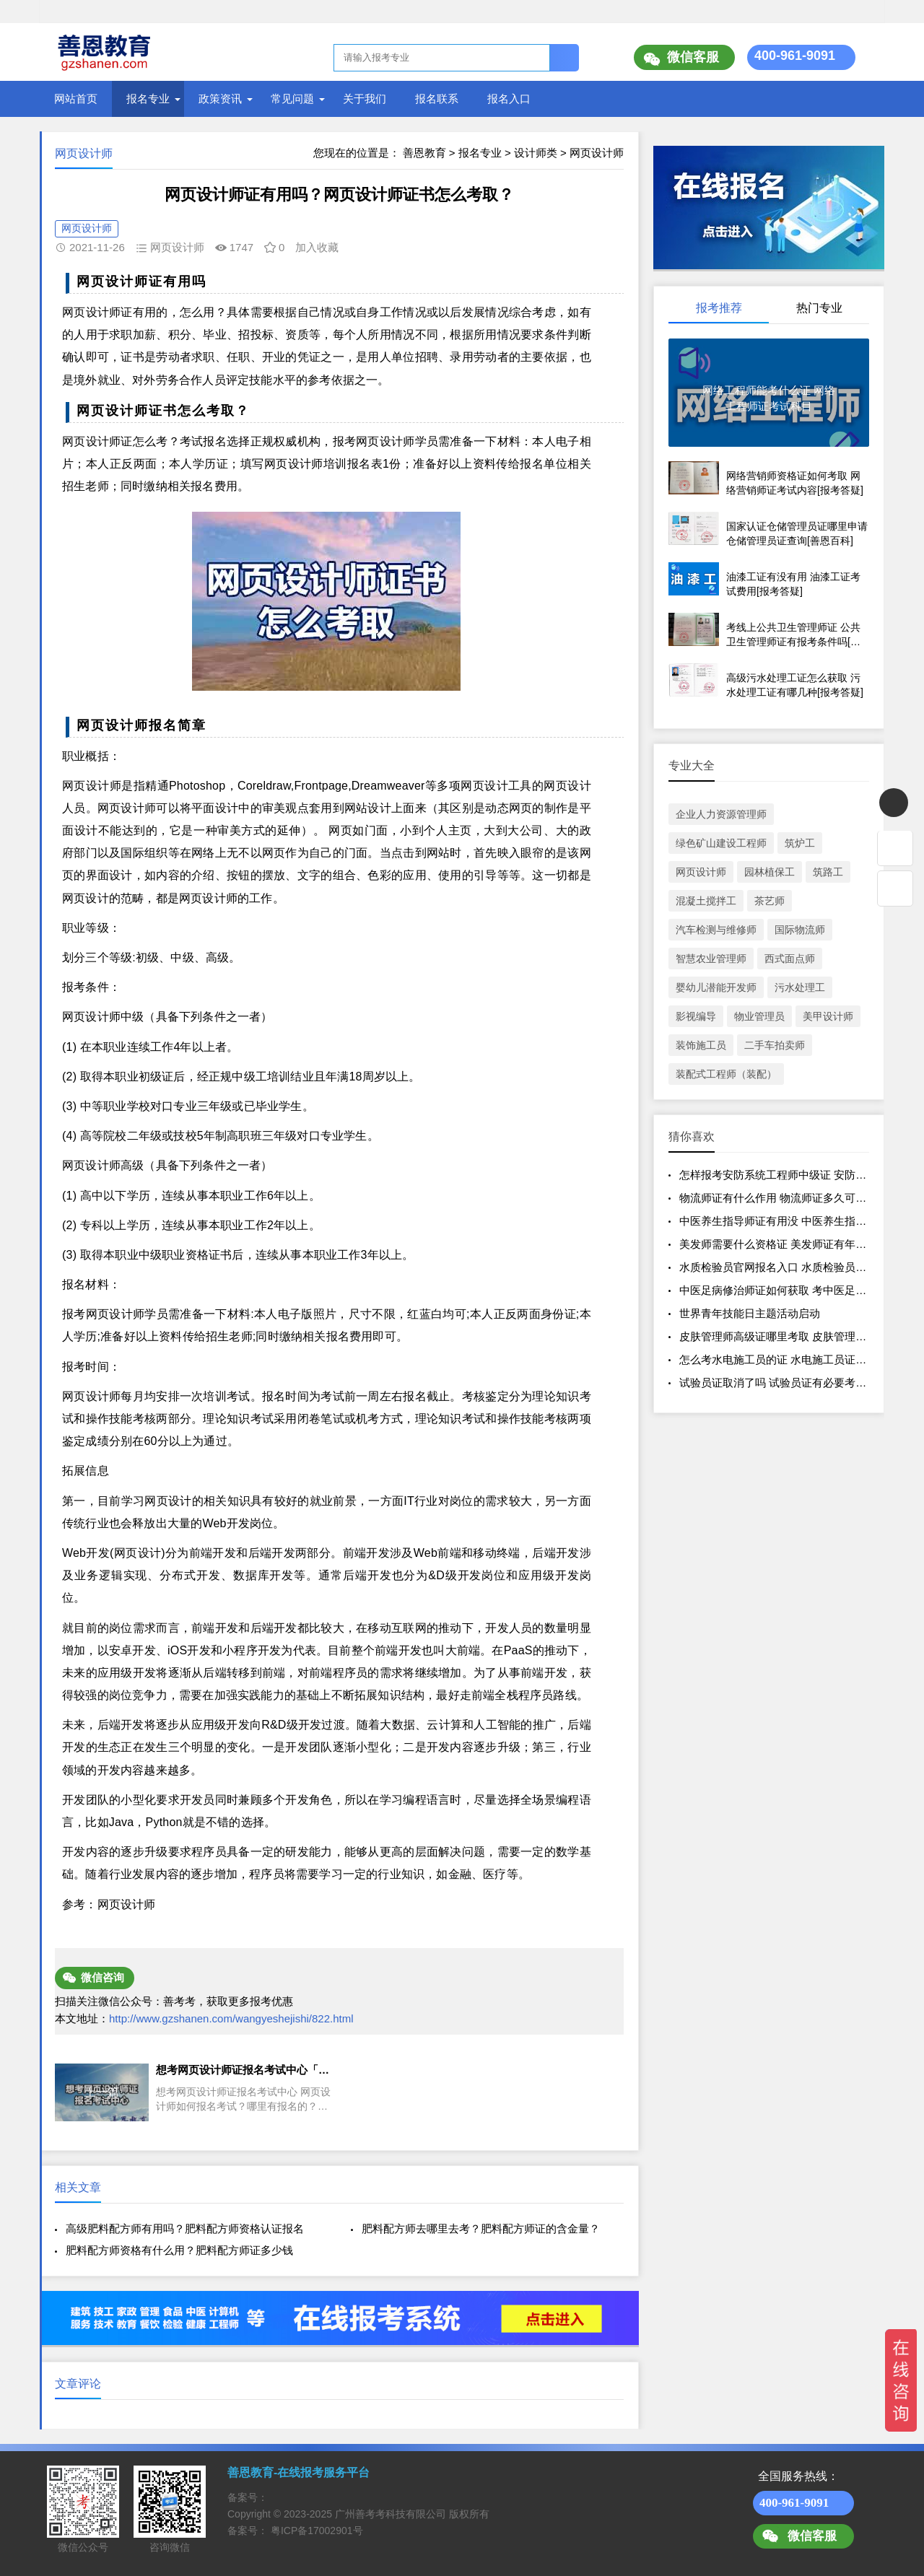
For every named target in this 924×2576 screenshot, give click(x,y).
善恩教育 (424, 153)
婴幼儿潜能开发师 (716, 987)
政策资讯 (220, 98)
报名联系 (436, 98)
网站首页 (75, 98)
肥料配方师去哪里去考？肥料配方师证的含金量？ (481, 2228)
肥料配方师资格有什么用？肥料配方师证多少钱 (179, 2250)
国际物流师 (800, 929)
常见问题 (292, 98)
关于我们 (364, 98)
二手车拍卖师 (774, 1045)
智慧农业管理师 (711, 958)
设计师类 (535, 153)
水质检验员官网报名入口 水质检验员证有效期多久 (799, 1267)
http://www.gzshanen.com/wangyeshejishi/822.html (231, 2018)
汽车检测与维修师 (716, 929)
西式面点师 (789, 958)
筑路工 (828, 872)
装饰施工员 (701, 1045)
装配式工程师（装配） (726, 1074)
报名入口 (509, 98)
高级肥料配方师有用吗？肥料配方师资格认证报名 (185, 2228)
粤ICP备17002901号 (317, 2530)
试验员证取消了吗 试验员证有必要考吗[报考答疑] (797, 1382)
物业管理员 (759, 1016)
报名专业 (148, 98)
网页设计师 (597, 153)
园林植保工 (769, 872)
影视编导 (696, 1016)
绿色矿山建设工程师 (721, 843)
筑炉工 (800, 843)
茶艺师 (769, 901)
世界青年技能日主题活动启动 (749, 1313)
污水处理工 (800, 987)
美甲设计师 (828, 1016)
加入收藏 (317, 247)
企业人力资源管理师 (721, 814)
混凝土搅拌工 (706, 901)
